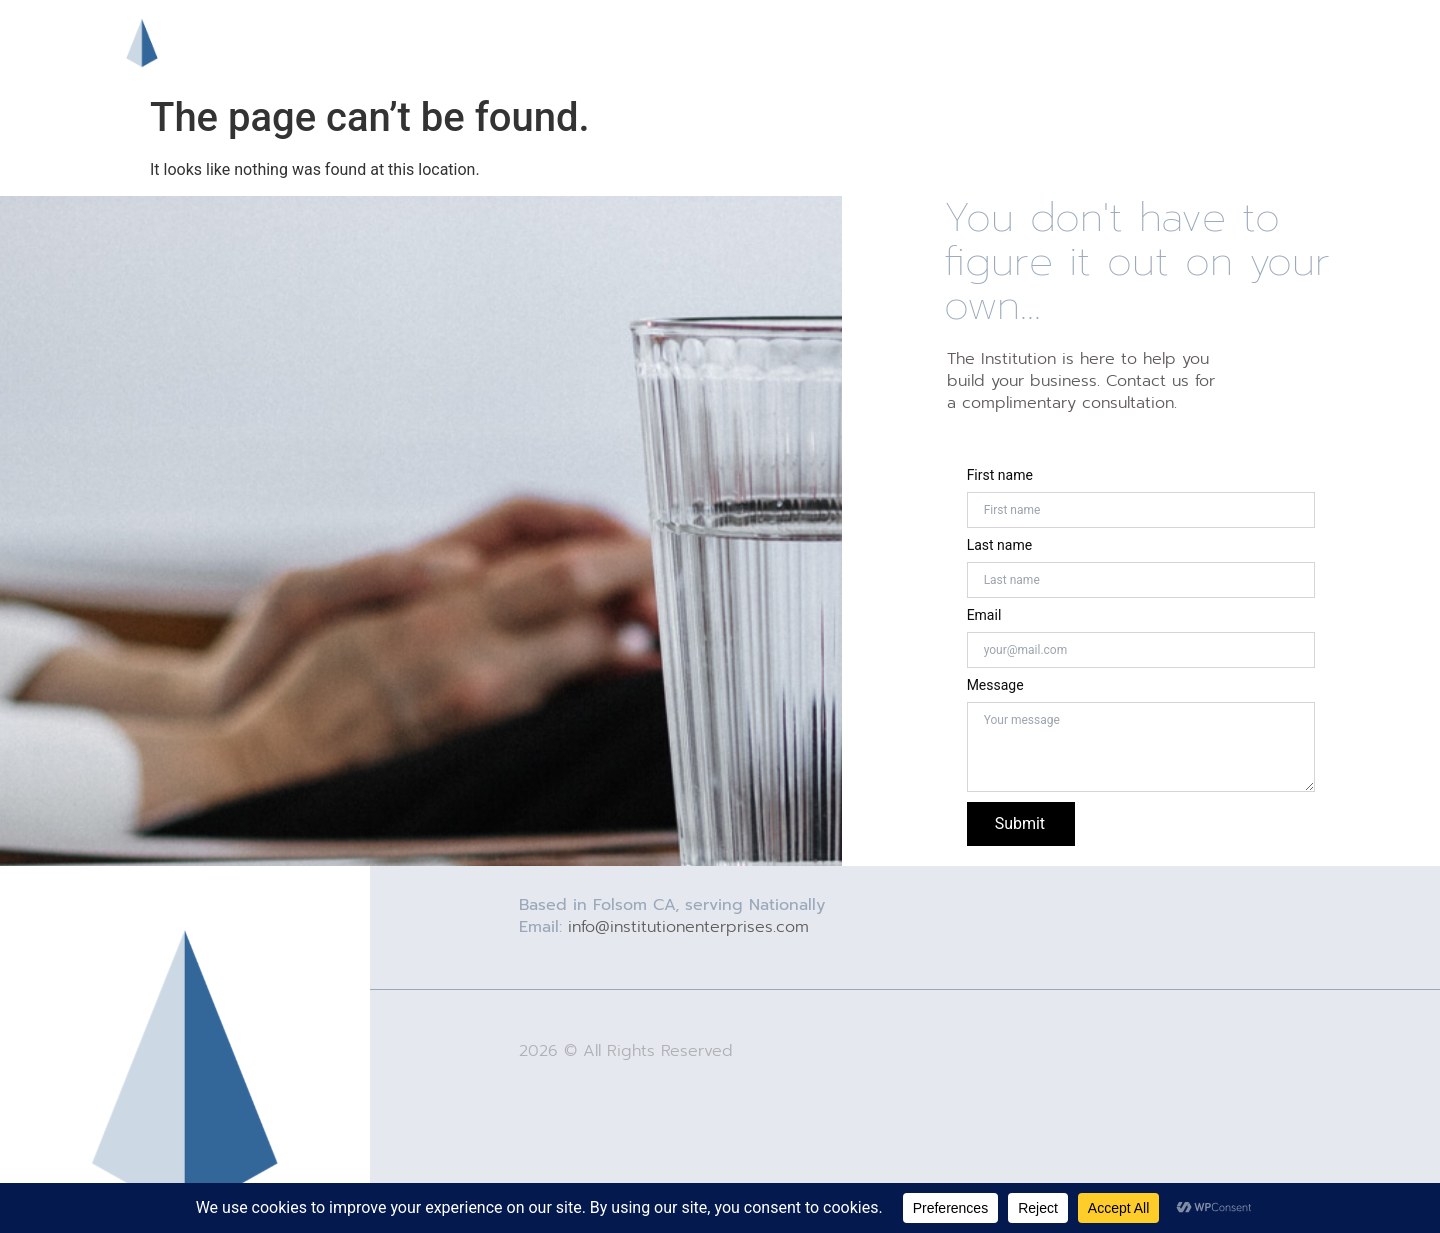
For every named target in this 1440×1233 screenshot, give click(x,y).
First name (1000, 475)
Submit (1020, 823)
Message (995, 685)
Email (984, 615)
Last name (999, 545)
